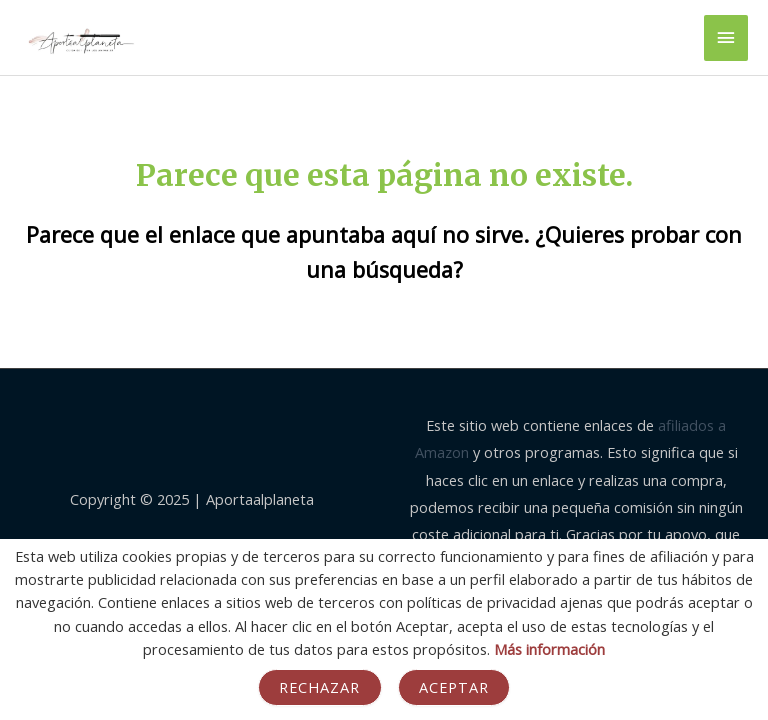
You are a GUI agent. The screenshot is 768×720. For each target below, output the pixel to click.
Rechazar (320, 687)
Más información (549, 649)
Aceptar (454, 687)
